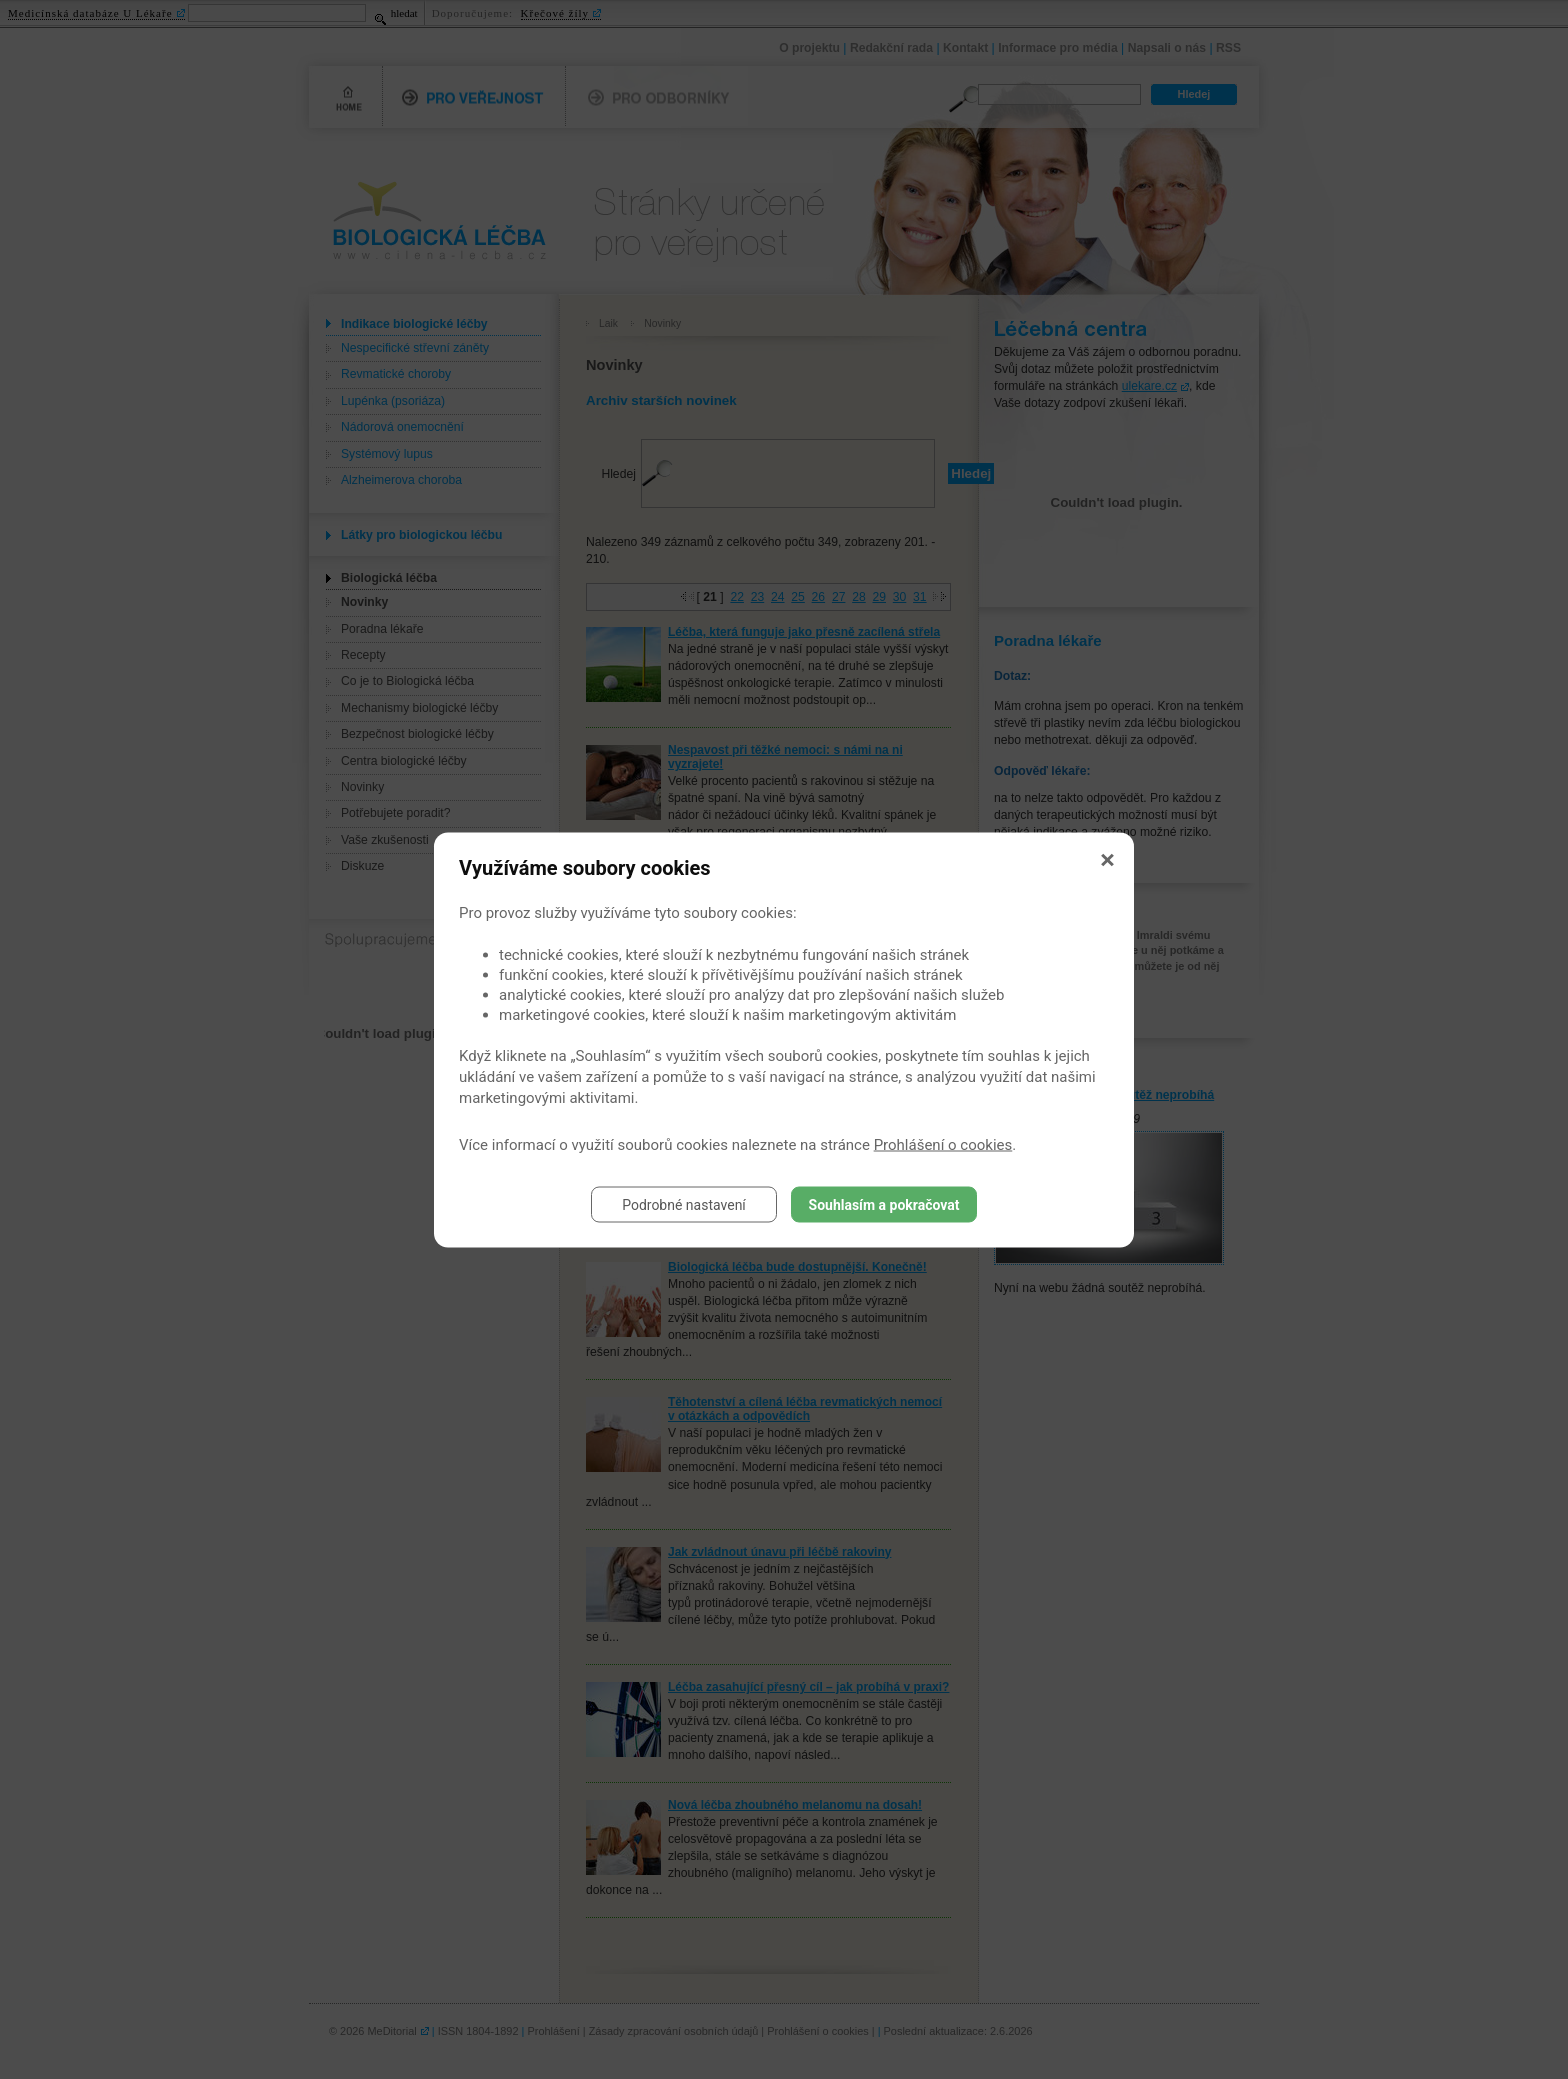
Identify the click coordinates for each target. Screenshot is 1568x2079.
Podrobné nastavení (684, 1204)
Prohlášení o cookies (943, 1144)
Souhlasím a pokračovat (884, 1204)
